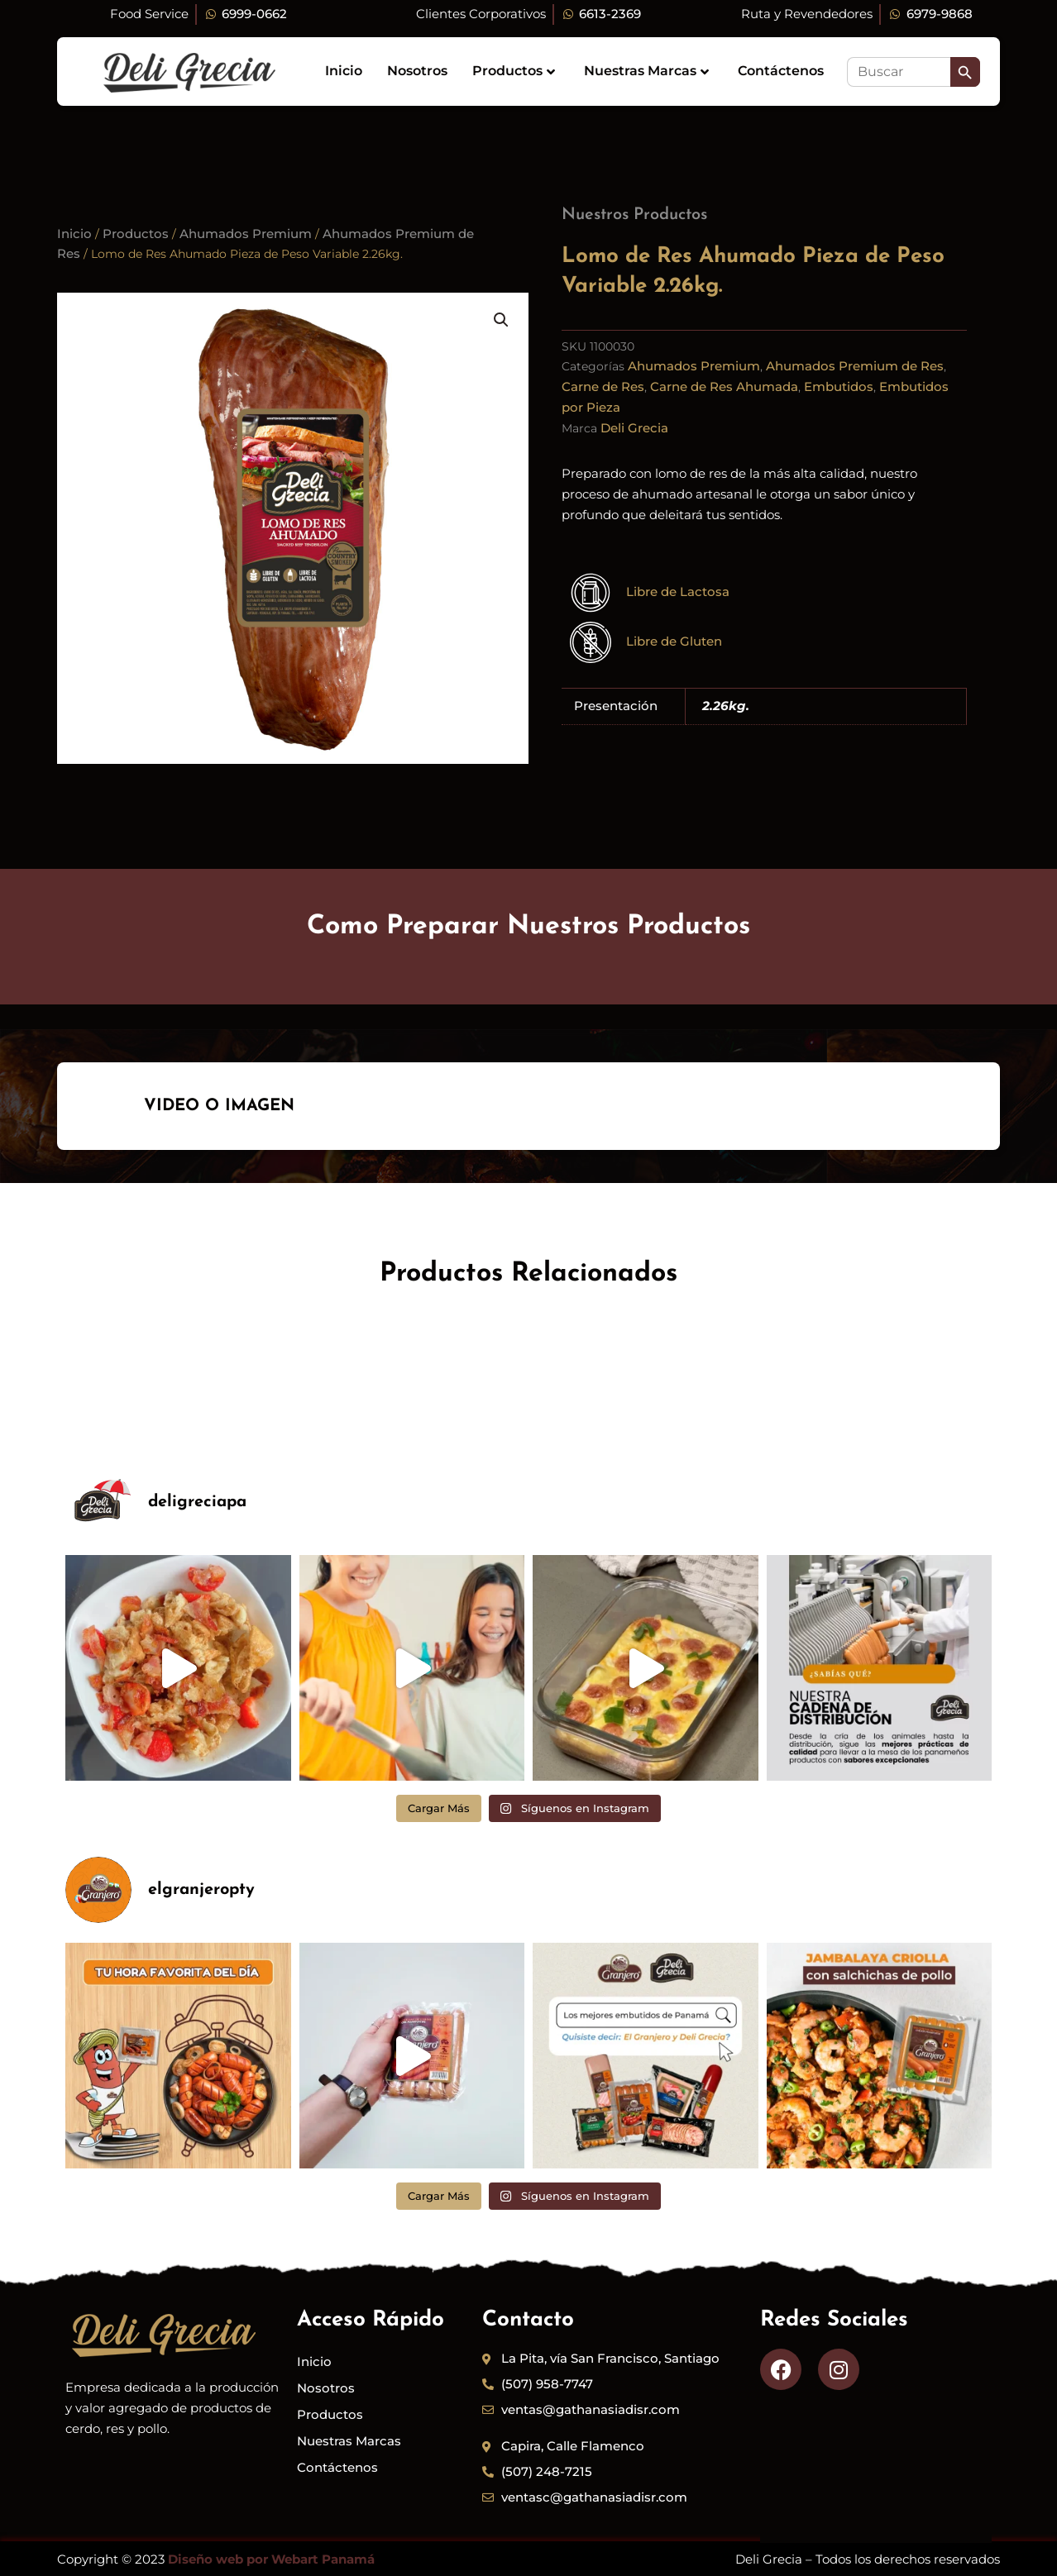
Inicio (343, 71)
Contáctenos (781, 71)
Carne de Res (603, 386)
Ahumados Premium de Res (855, 366)
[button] (501, 320)
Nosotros (417, 71)
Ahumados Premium (245, 233)
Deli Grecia (634, 428)
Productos (513, 71)
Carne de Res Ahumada (724, 386)
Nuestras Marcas (646, 71)
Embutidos (838, 386)
